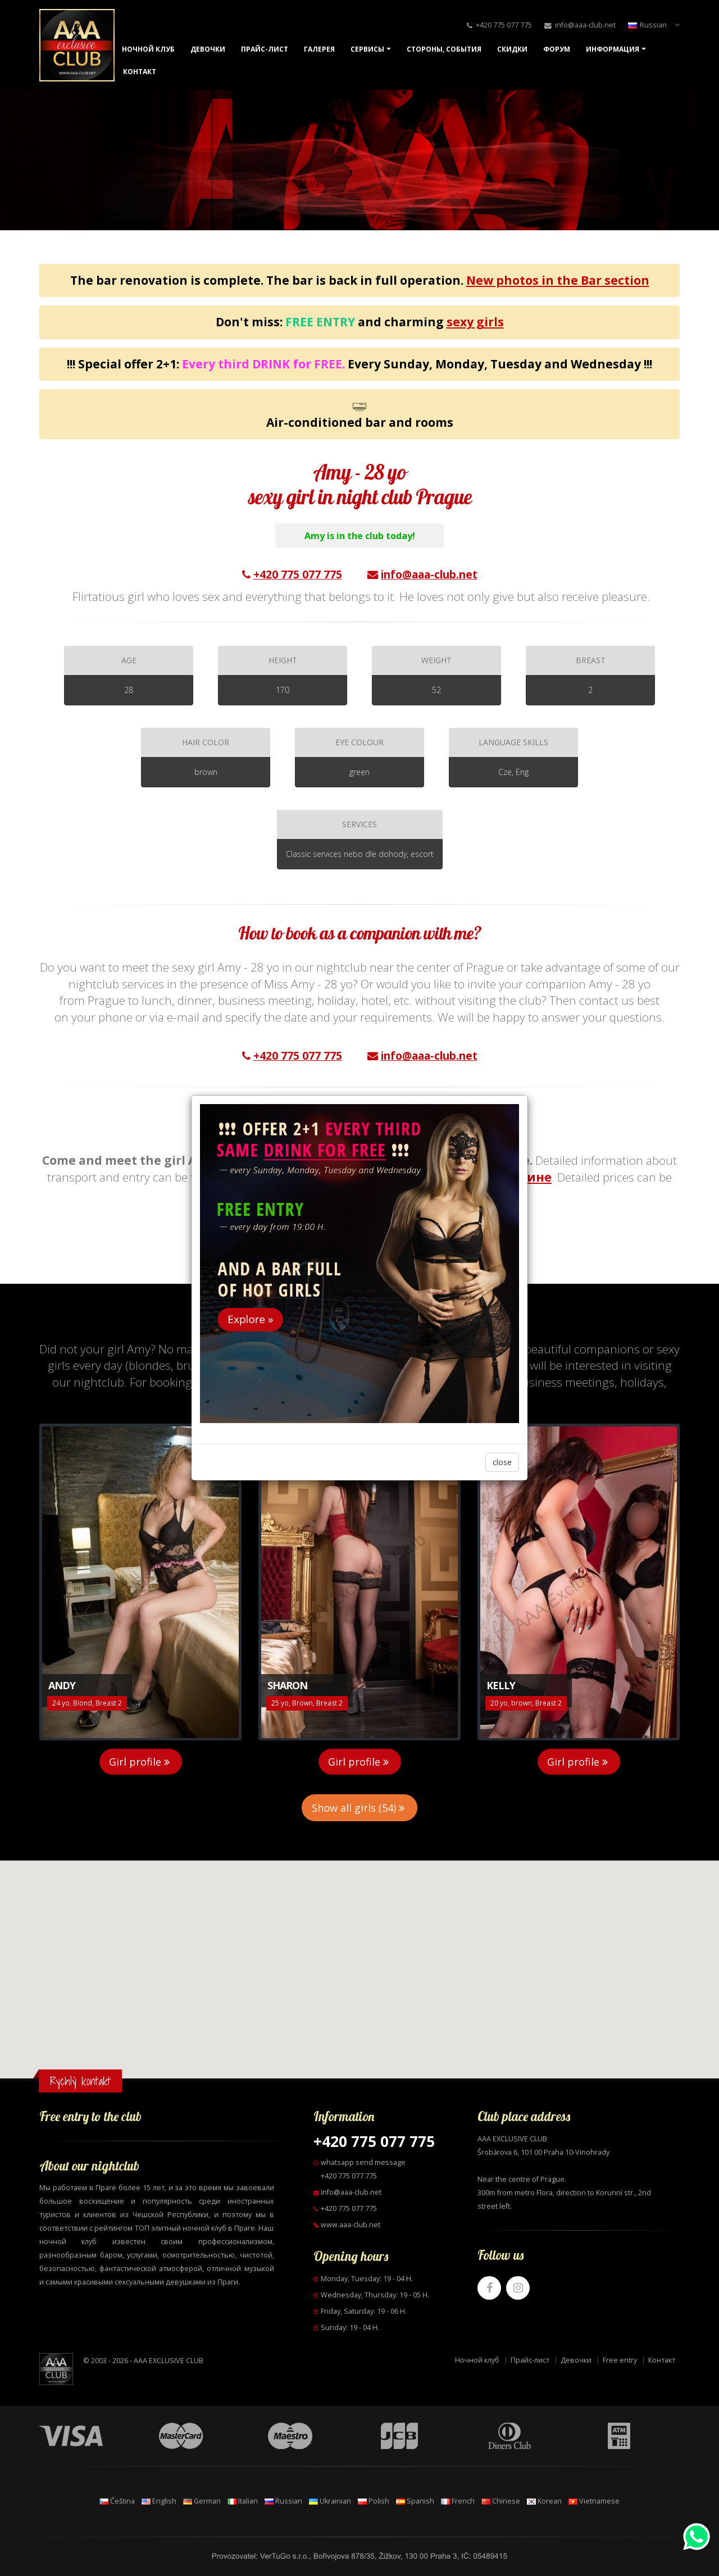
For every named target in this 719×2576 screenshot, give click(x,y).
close (502, 1462)
